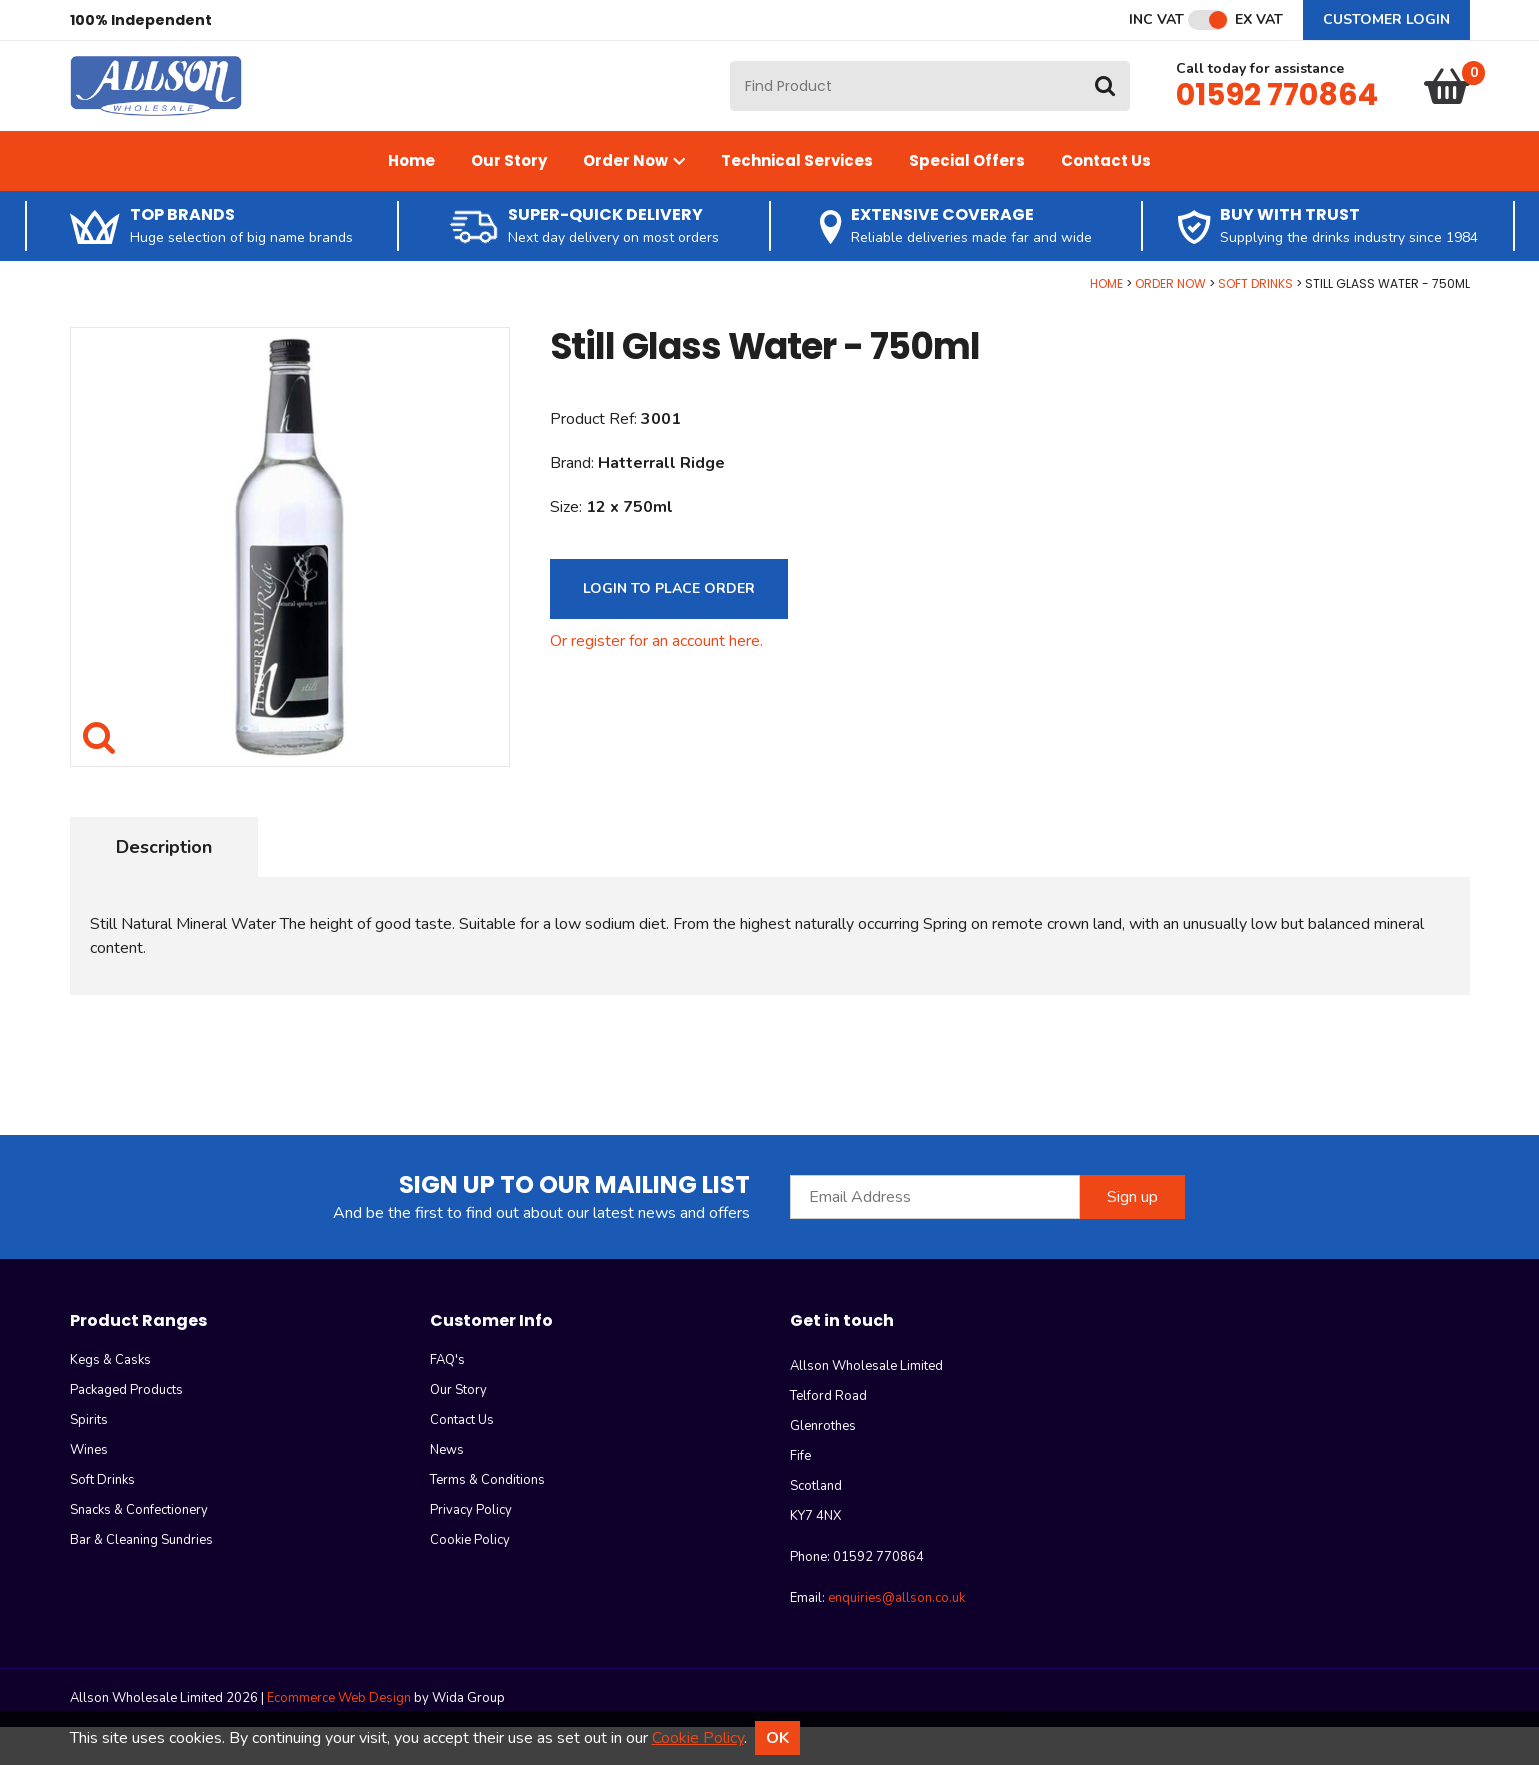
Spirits (89, 1458)
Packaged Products (126, 1428)
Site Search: (730, 80)
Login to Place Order (669, 626)
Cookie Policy (470, 1578)
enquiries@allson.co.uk (896, 1636)
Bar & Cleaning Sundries (141, 1578)
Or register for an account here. (656, 679)
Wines (89, 1488)
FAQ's (447, 1398)
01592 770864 (1277, 114)
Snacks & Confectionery (139, 1548)
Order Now (634, 198)
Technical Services (797, 198)
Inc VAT (1156, 20)
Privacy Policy (471, 1548)
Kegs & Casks (110, 1398)
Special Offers (967, 198)
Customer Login (1386, 19)
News (447, 1488)
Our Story (509, 198)
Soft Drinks (1255, 321)
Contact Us (1106, 198)
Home (411, 198)
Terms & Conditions (487, 1518)
